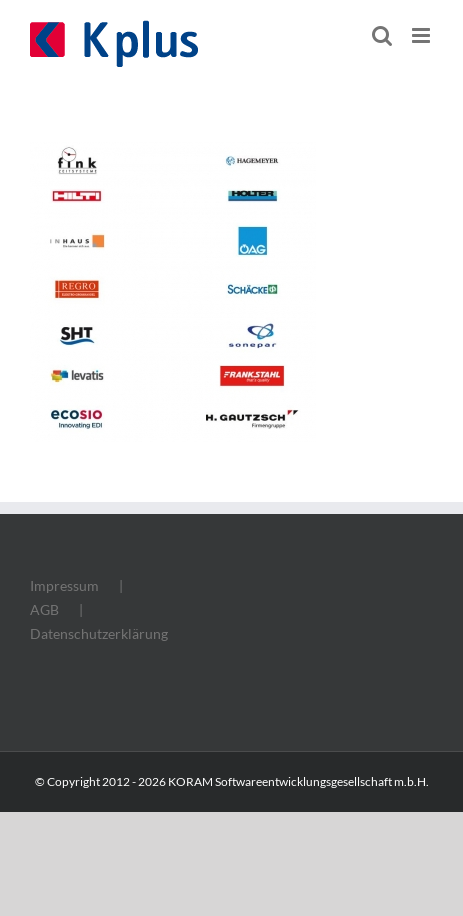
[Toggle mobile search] (382, 35)
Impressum (64, 585)
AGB (44, 609)
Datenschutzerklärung (99, 633)
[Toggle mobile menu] (422, 35)
